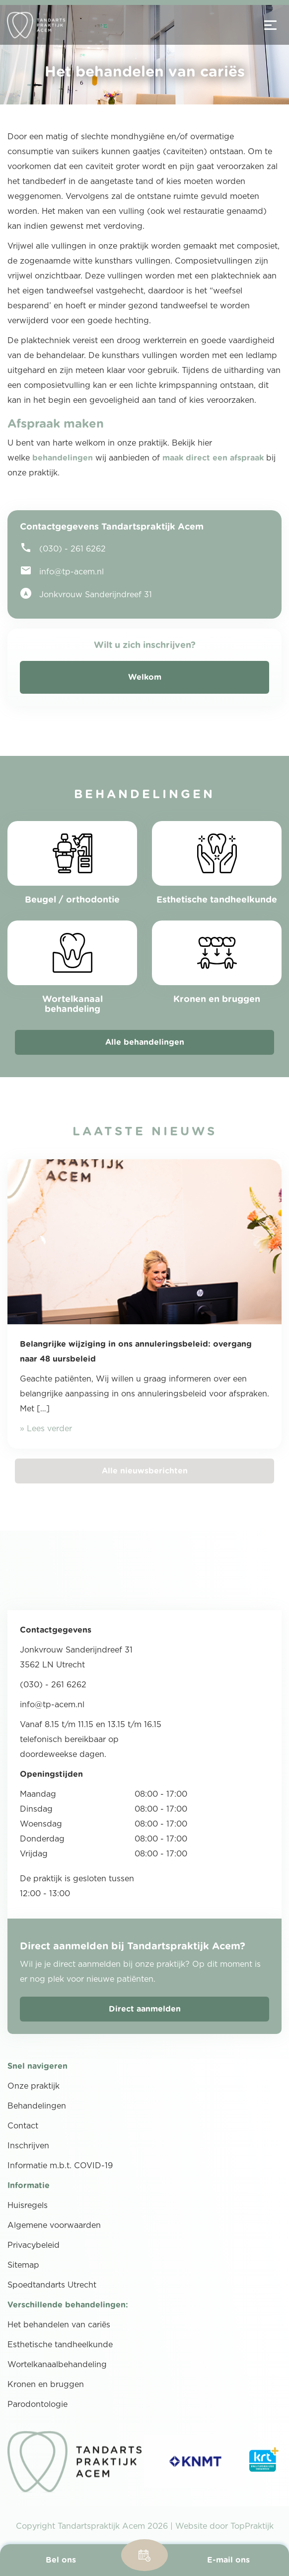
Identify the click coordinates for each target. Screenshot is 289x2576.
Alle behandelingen (144, 1042)
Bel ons (61, 2560)
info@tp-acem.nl (62, 570)
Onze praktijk (33, 2086)
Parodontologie (37, 2404)
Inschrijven (28, 2146)
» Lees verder (46, 1429)
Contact (22, 2126)
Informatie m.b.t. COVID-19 (60, 2166)
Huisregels (27, 2205)
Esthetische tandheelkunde (60, 2345)
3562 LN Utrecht (52, 1665)
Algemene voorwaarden (54, 2225)
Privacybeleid (33, 2245)
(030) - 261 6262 (63, 547)
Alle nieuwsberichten (145, 1471)
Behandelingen (36, 2106)
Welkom (144, 677)
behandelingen (62, 458)
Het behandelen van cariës (58, 2325)
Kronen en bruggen (45, 2385)
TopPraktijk (252, 2526)
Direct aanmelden (145, 2009)
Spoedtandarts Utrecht (51, 2285)
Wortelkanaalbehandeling (57, 2365)
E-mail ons (228, 2560)
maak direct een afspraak (213, 458)
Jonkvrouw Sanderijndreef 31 (86, 593)
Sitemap (23, 2265)
